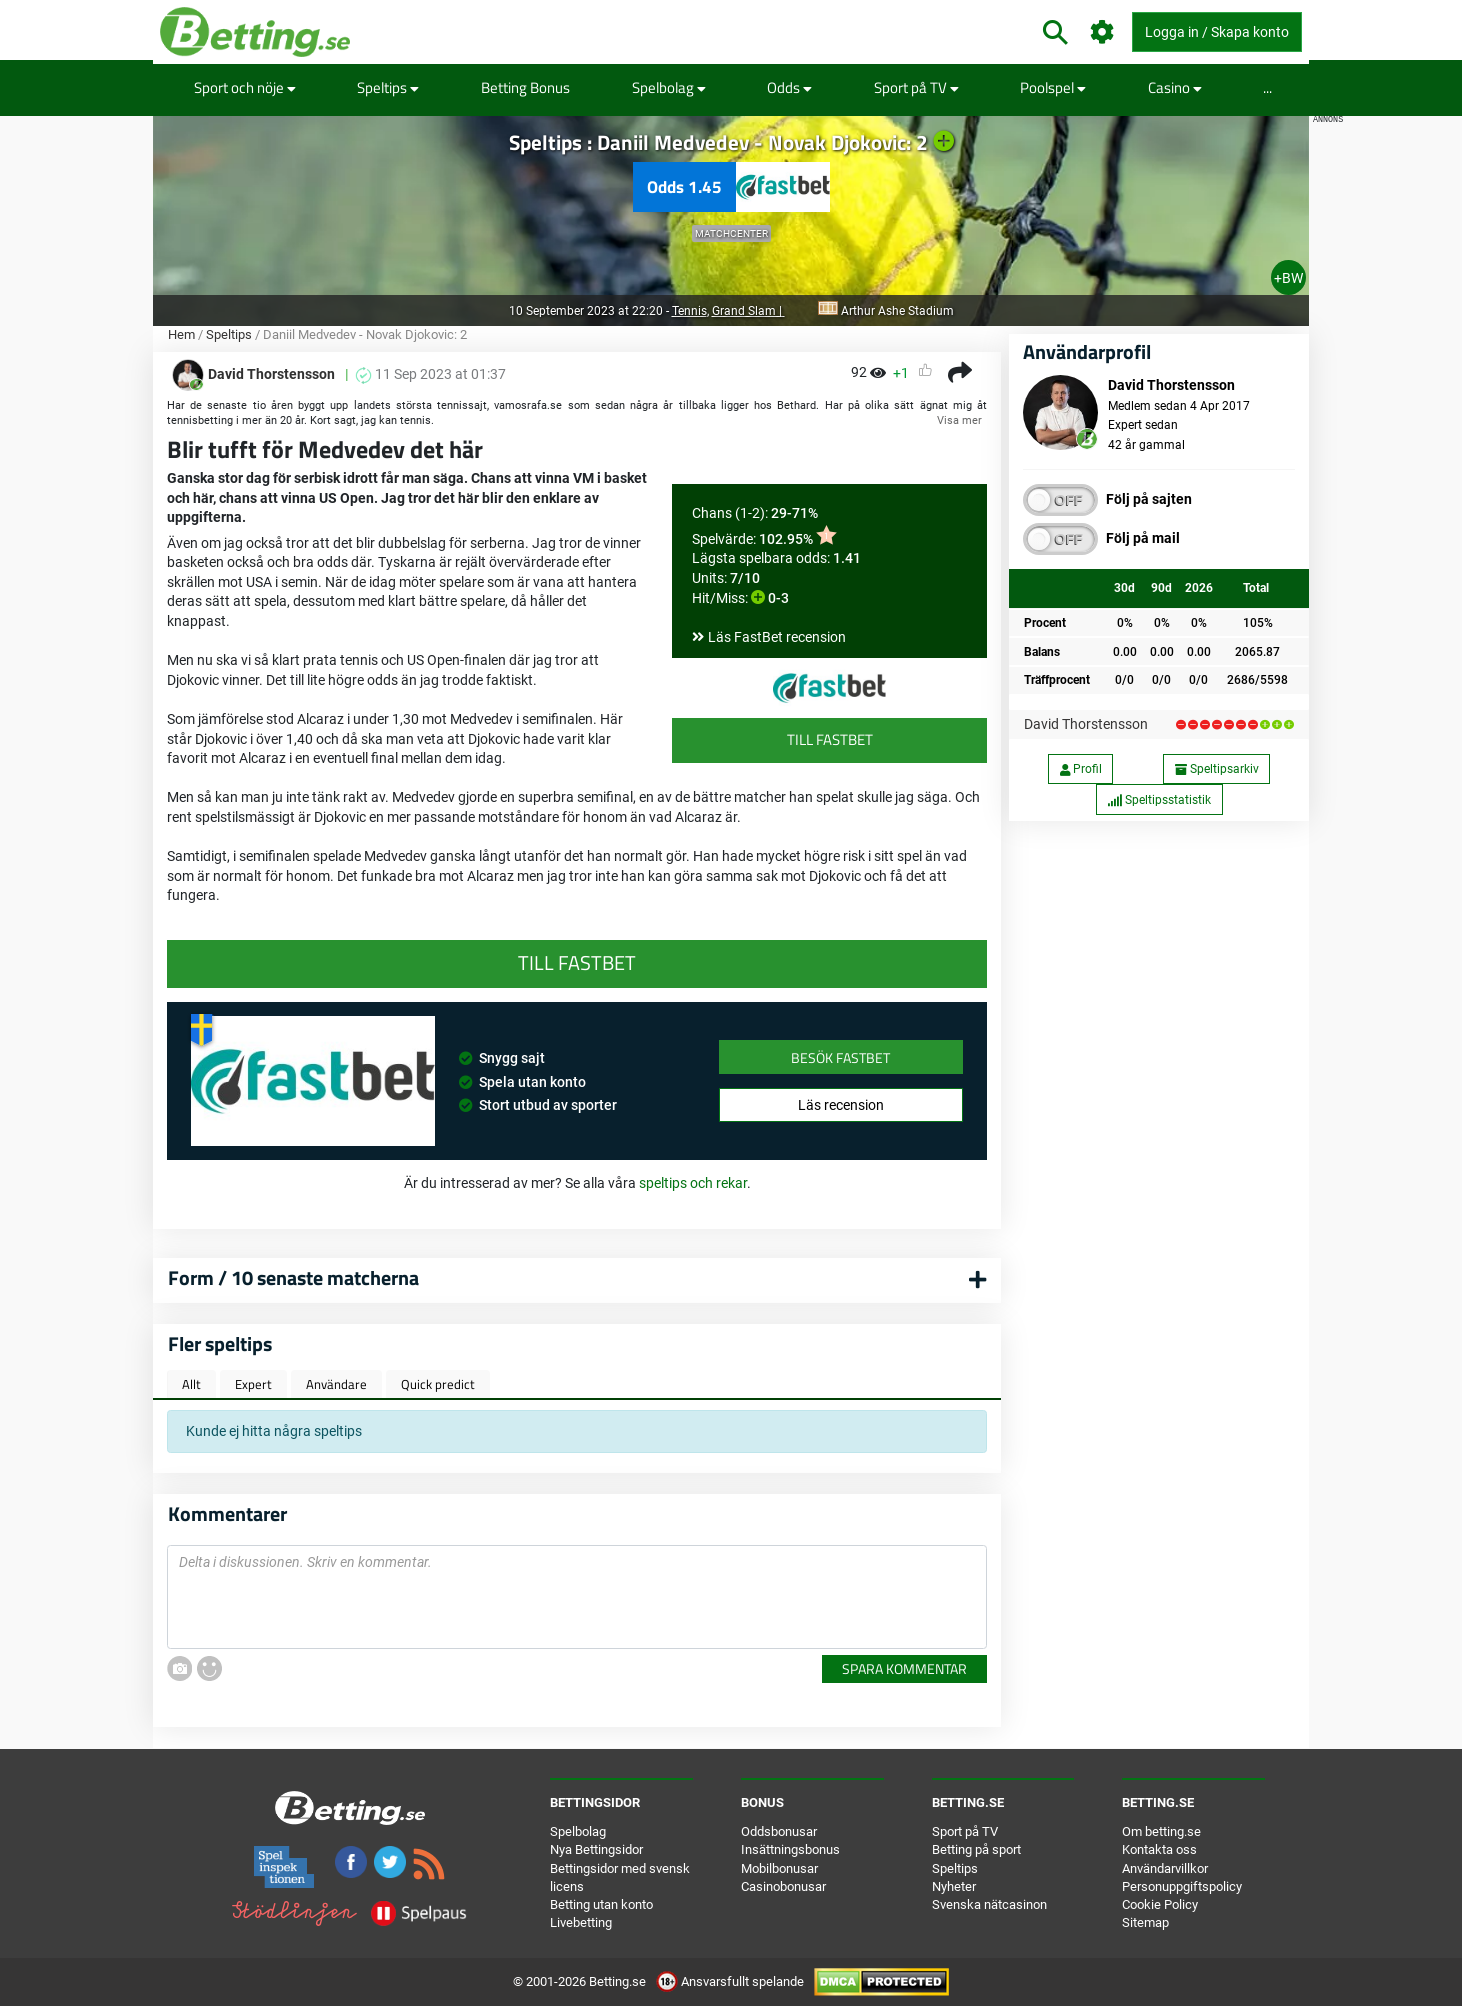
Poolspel (1053, 87)
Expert (253, 1384)
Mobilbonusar (779, 1868)
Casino (1175, 87)
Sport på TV (916, 87)
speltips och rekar (693, 1183)
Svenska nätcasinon (989, 1904)
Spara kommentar (904, 1668)
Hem (181, 334)
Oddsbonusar (779, 1831)
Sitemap (1145, 1922)
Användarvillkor (1165, 1868)
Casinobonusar (783, 1886)
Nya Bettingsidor (596, 1849)
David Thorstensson (1086, 724)
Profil (1081, 769)
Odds (789, 87)
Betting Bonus (525, 87)
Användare (336, 1384)
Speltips (388, 87)
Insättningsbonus (790, 1849)
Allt (191, 1384)
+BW (1288, 278)
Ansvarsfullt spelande (731, 1981)
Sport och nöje (245, 87)
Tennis (689, 311)
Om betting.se (1161, 1831)
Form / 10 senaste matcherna (293, 1277)
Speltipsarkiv (1217, 769)
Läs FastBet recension (777, 637)
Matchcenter (731, 233)
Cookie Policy (1160, 1904)
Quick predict (438, 1384)
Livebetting (581, 1922)
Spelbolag (669, 87)
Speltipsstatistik (1159, 800)
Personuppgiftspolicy (1182, 1886)
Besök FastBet (840, 1057)
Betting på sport (976, 1849)
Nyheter (954, 1886)
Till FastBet (830, 739)
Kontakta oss (1159, 1849)
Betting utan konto (601, 1904)
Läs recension (841, 1105)
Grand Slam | (748, 311)
